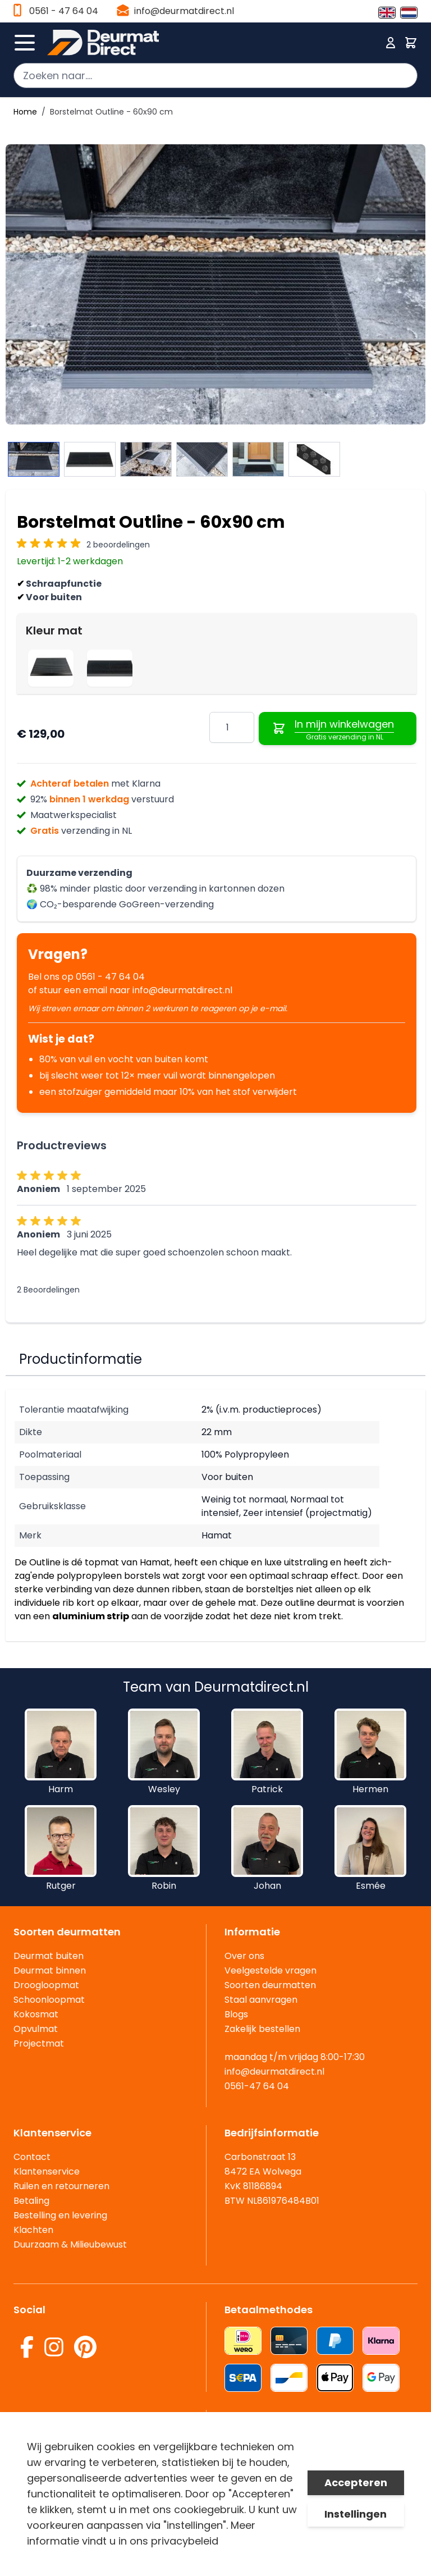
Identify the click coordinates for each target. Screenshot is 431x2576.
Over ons (244, 1955)
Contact (32, 2156)
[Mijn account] (390, 42)
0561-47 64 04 (256, 2086)
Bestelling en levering (60, 2215)
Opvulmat (35, 2028)
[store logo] (212, 43)
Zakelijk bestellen (262, 2028)
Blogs (236, 2014)
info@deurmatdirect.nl (184, 10)
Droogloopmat (46, 1985)
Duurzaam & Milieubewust (70, 2244)
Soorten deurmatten (270, 1985)
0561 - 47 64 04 (63, 10)
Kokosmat (35, 2014)
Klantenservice (46, 2171)
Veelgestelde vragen (270, 1970)
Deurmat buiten (48, 1955)
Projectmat (38, 2043)
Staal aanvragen (260, 1999)
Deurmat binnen (49, 1970)
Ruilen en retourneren (61, 2186)
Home (25, 111)
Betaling (31, 2200)
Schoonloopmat (49, 1999)
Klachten (33, 2229)
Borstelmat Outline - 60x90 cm (111, 111)
